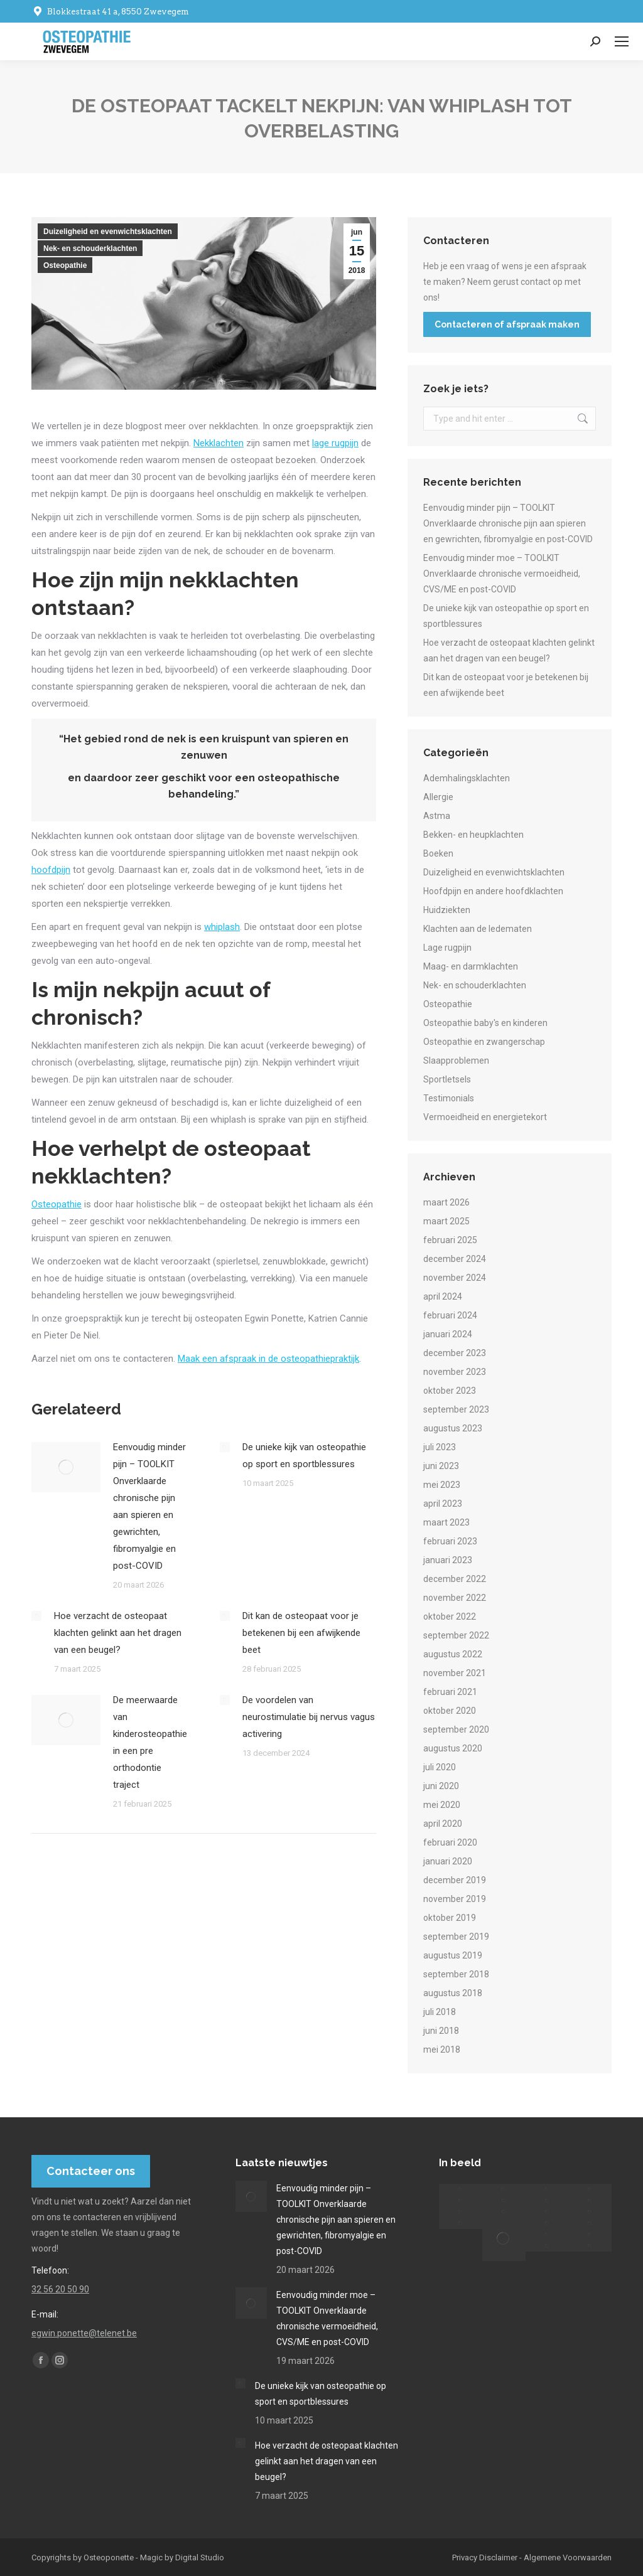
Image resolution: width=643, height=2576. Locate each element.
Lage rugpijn (447, 948)
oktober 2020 (449, 1711)
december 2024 (454, 1259)
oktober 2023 (449, 1391)
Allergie (438, 797)
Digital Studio (199, 2557)
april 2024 (442, 1296)
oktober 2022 (449, 1616)
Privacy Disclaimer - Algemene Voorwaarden (532, 2557)
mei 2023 (441, 1485)
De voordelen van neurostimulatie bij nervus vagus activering (308, 1717)
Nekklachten (218, 443)
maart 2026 (446, 1202)
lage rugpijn (335, 443)
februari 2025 (450, 1240)
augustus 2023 (452, 1428)
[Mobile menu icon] (621, 41)
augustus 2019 (452, 1955)
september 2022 (456, 1635)
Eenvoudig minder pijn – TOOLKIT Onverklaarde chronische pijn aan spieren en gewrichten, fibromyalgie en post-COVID (149, 1506)
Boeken (438, 853)
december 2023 (454, 1353)
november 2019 (454, 1899)
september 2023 (456, 1409)
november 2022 (454, 1598)
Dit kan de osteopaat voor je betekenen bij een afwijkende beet (301, 1632)
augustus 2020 (452, 1748)
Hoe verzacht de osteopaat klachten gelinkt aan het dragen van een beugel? (117, 1632)
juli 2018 (439, 2012)
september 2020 (456, 1729)
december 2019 (454, 1880)
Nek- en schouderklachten (90, 248)
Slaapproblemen (456, 1061)
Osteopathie (65, 265)
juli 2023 (439, 1447)
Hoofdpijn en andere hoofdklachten (493, 891)
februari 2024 (450, 1315)
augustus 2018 (452, 1993)
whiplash (222, 927)
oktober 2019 (449, 1918)
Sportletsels (447, 1079)
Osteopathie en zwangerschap (484, 1042)
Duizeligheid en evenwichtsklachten (107, 231)
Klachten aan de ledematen (477, 929)
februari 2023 (450, 1541)
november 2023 (454, 1372)
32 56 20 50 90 (60, 2289)
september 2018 (456, 1974)
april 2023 (442, 1504)
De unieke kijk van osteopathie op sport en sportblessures (304, 1455)
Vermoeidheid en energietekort (485, 1117)
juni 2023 (441, 1466)
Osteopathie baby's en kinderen (485, 1023)
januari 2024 (447, 1334)
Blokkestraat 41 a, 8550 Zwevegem (110, 12)
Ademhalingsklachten (466, 778)
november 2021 (454, 1673)
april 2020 (442, 1824)
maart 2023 (446, 1522)
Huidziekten (446, 910)
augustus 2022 (452, 1654)
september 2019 (456, 1937)
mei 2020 (441, 1805)
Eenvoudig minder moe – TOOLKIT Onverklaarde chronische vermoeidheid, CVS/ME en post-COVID (501, 573)
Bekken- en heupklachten (473, 835)
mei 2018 (441, 2049)
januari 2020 (447, 1861)
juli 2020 (439, 1767)
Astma (436, 816)
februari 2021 (450, 1692)
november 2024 (454, 1278)
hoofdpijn (50, 869)
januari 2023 (447, 1560)
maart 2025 (446, 1221)
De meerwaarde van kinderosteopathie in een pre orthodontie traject (150, 1742)
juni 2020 (441, 1786)
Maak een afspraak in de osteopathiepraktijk (268, 1358)
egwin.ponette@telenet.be (84, 2333)
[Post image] (65, 1467)
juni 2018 (441, 2031)
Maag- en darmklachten (470, 966)
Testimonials (448, 1098)
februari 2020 (450, 1842)
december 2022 (454, 1579)
